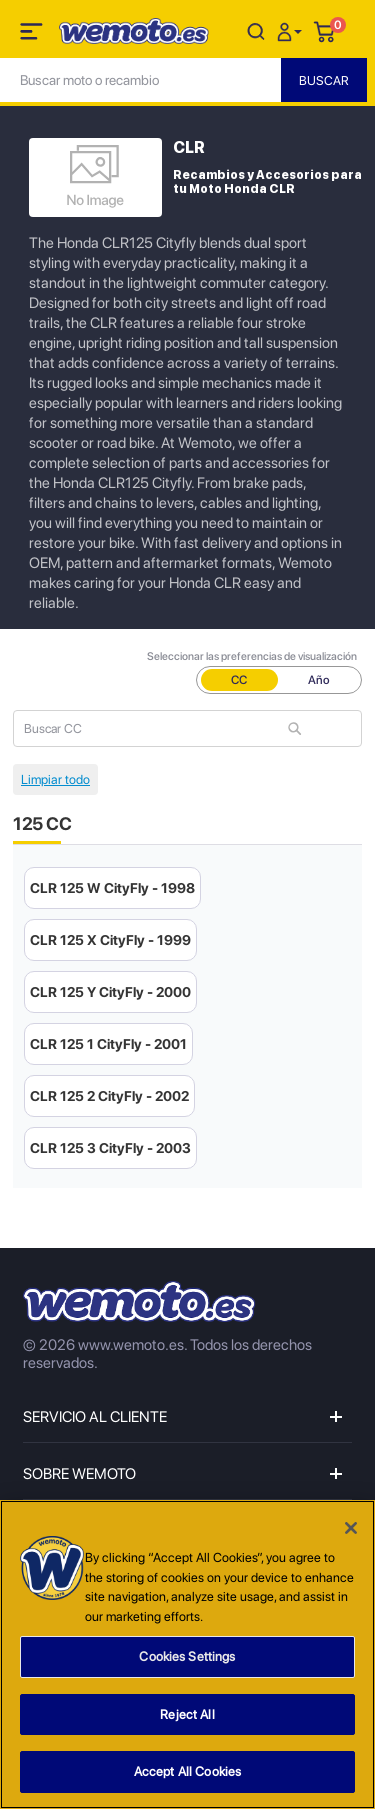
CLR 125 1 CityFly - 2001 (108, 1044)
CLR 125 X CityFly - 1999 (110, 940)
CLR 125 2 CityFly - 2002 (109, 1096)
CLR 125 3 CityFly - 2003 (110, 1148)
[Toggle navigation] (33, 35)
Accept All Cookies (187, 1771)
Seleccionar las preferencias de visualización (252, 656)
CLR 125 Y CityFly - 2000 (110, 992)
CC (239, 680)
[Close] (351, 1528)
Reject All (187, 1714)
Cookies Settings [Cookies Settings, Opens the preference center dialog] (187, 1656)
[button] (292, 30)
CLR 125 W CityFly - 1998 (112, 888)
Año (319, 680)
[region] (187, 1654)
